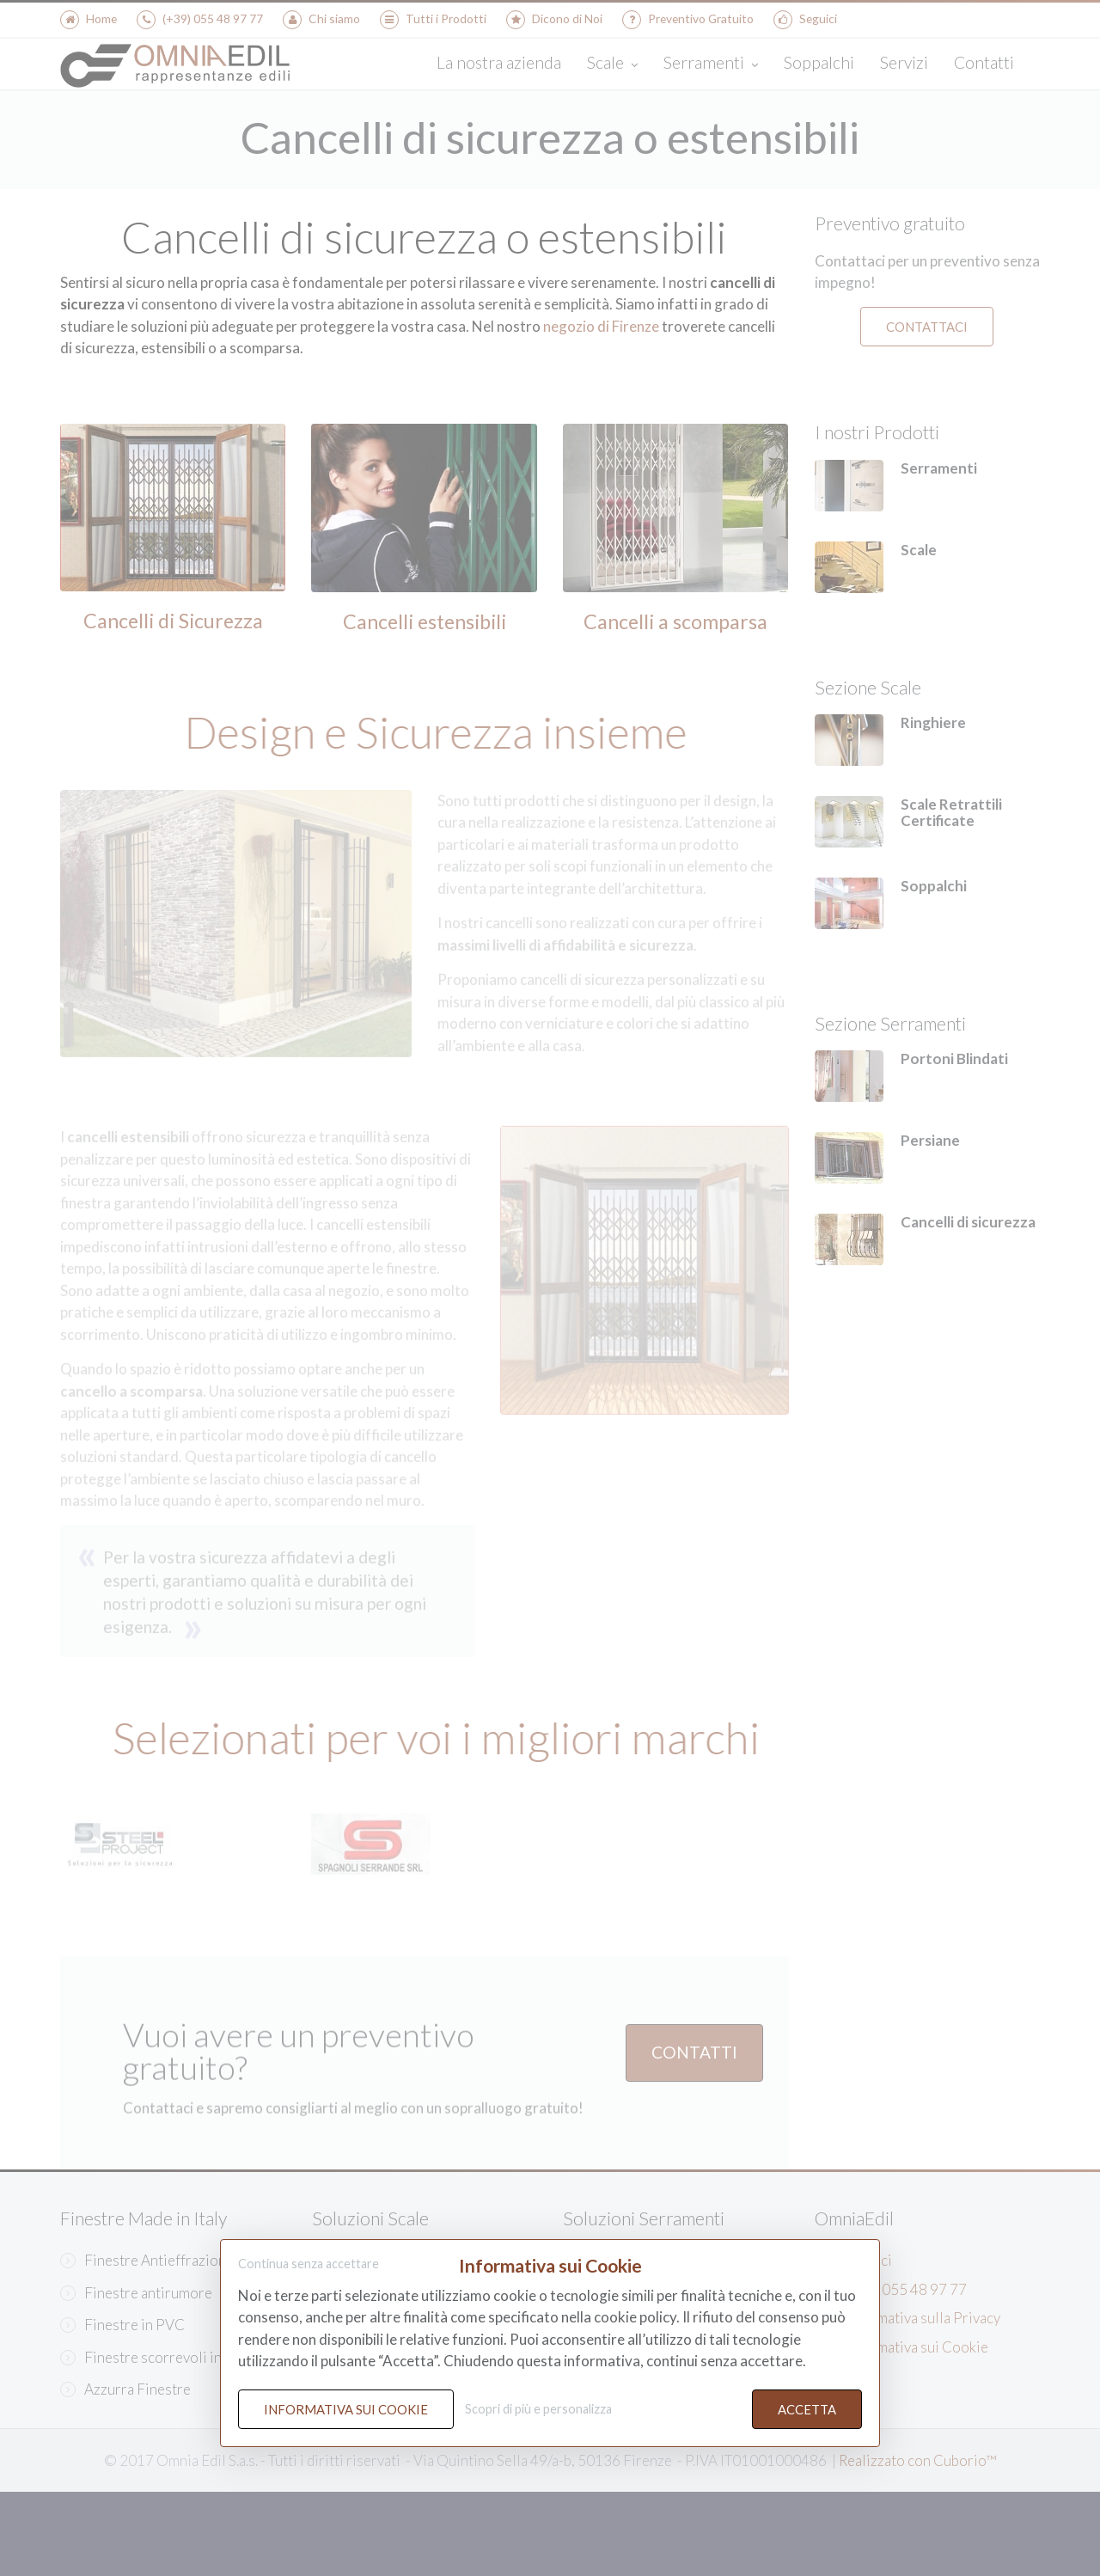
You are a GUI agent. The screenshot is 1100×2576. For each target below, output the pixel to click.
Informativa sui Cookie (346, 2409)
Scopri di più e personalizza (538, 2409)
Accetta (807, 2409)
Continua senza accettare (308, 2264)
